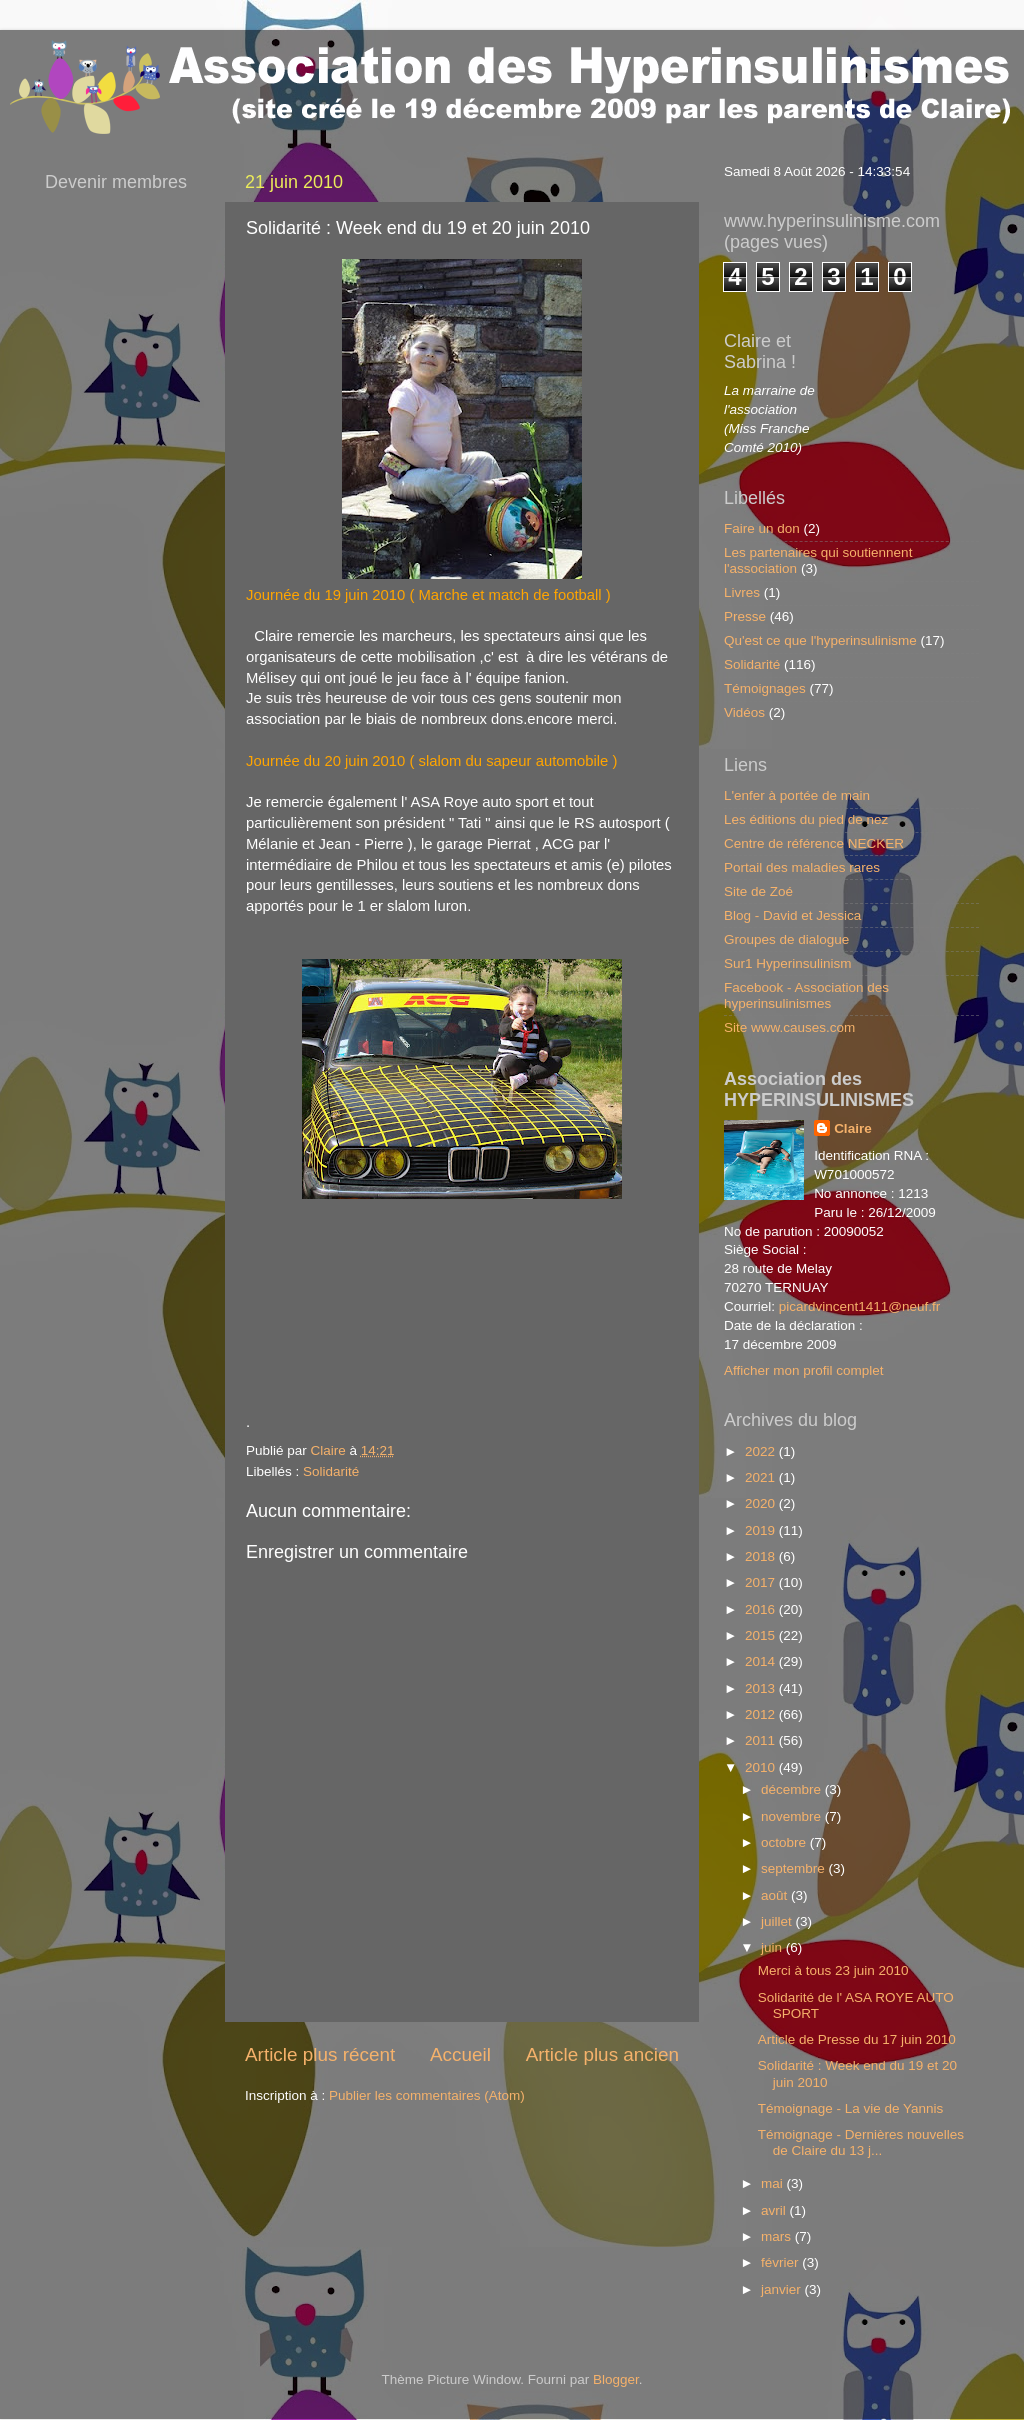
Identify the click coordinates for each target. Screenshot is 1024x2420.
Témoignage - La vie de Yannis (851, 2108)
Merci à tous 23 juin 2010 (833, 1970)
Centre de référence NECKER (814, 843)
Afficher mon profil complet (804, 1370)
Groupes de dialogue (786, 939)
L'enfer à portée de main (797, 795)
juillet (778, 1921)
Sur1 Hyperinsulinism (788, 963)
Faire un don (762, 528)
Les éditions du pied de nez (806, 819)
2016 (762, 1609)
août (776, 1895)
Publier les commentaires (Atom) (427, 2095)
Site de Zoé (758, 891)
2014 (762, 1661)
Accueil (460, 2054)
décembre (793, 1789)
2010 (762, 1767)
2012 (762, 1714)
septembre (795, 1868)
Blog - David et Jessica (792, 915)
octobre (785, 1842)
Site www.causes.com (789, 1027)
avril (775, 2210)
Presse (745, 616)
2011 (762, 1740)
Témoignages (765, 688)
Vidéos (744, 712)
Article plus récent (320, 2054)
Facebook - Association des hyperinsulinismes (806, 995)
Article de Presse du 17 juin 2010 (857, 2039)
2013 (762, 1688)
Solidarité (331, 1471)
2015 (762, 1635)
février (781, 2262)
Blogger (616, 2379)
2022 (762, 1451)
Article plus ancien (602, 2054)
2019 (762, 1530)
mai (774, 2183)
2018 (762, 1556)
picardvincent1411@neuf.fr (860, 1306)
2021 (762, 1477)
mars (778, 2236)
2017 (762, 1582)
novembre (793, 1816)
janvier (783, 2289)
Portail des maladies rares (802, 867)
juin (773, 1947)
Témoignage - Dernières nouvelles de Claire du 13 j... (861, 2142)
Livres (742, 592)
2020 (762, 1503)
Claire (853, 1128)
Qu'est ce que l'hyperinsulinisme (820, 640)
